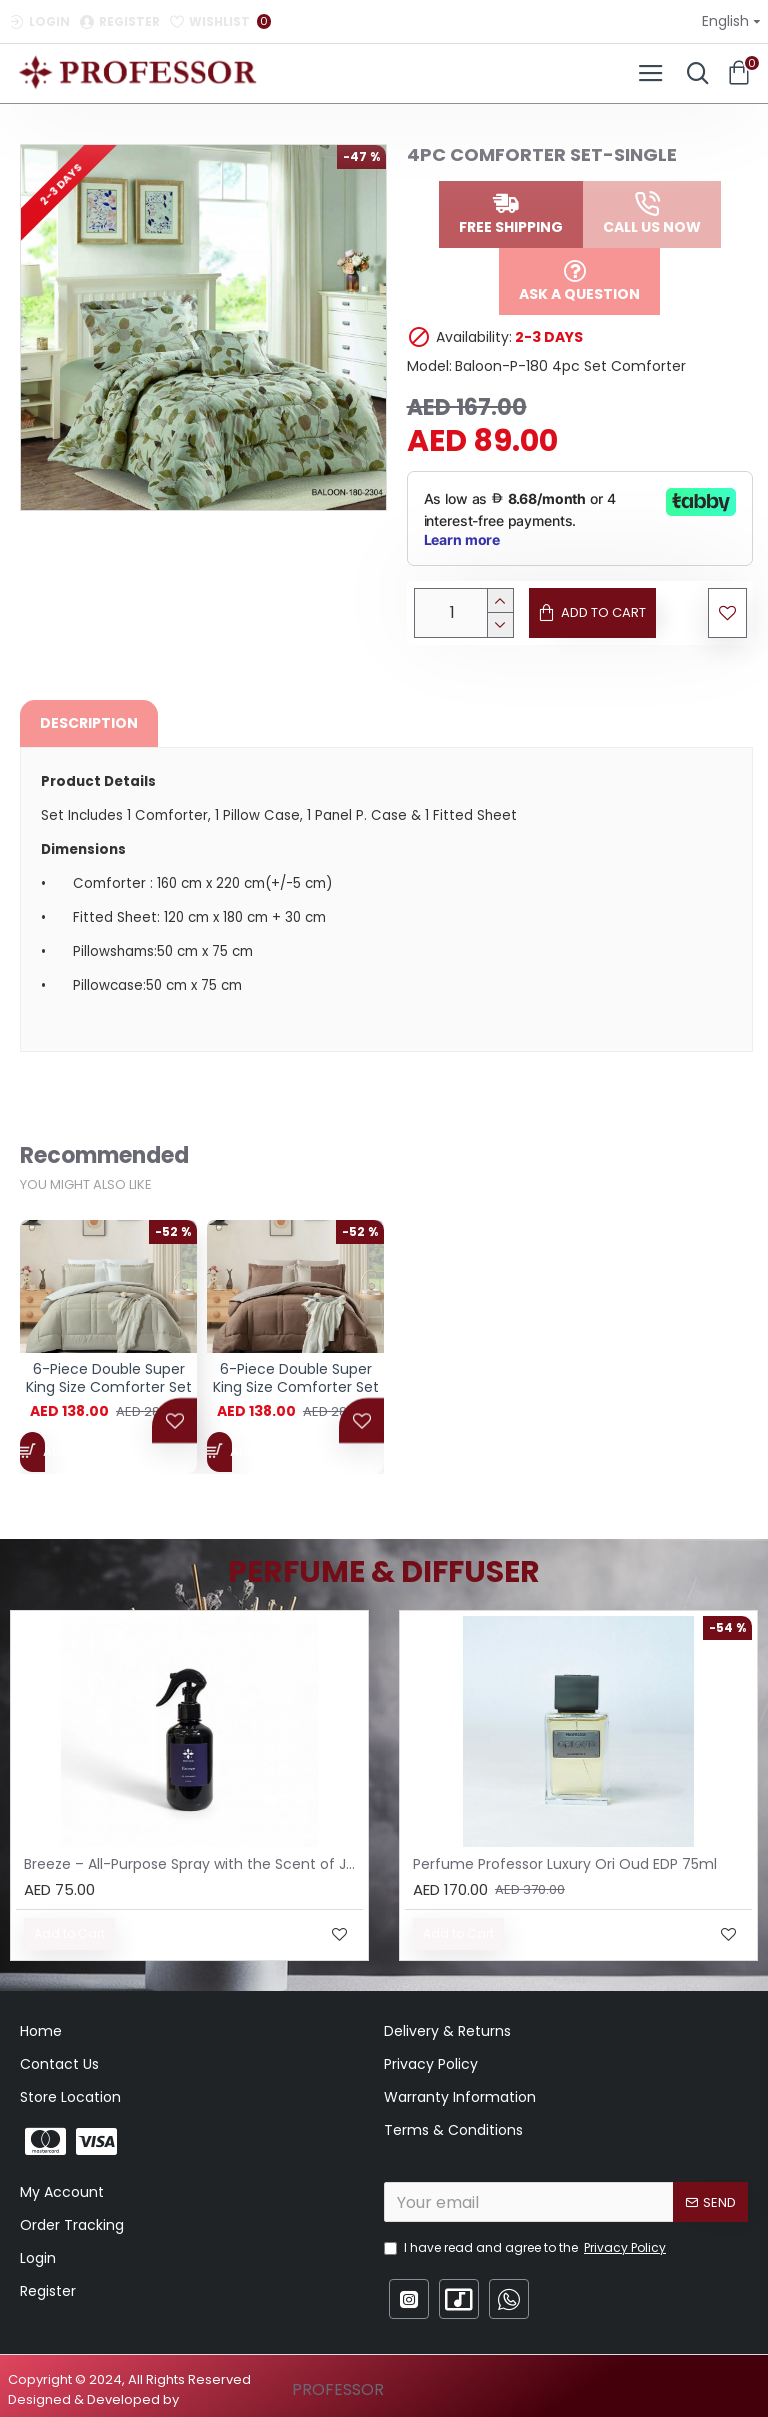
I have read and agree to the (526, 2248)
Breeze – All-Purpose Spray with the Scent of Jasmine (193, 1864)
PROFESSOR (338, 2389)
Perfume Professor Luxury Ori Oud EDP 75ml (565, 1864)
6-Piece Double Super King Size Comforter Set (109, 1388)
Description (89, 723)
